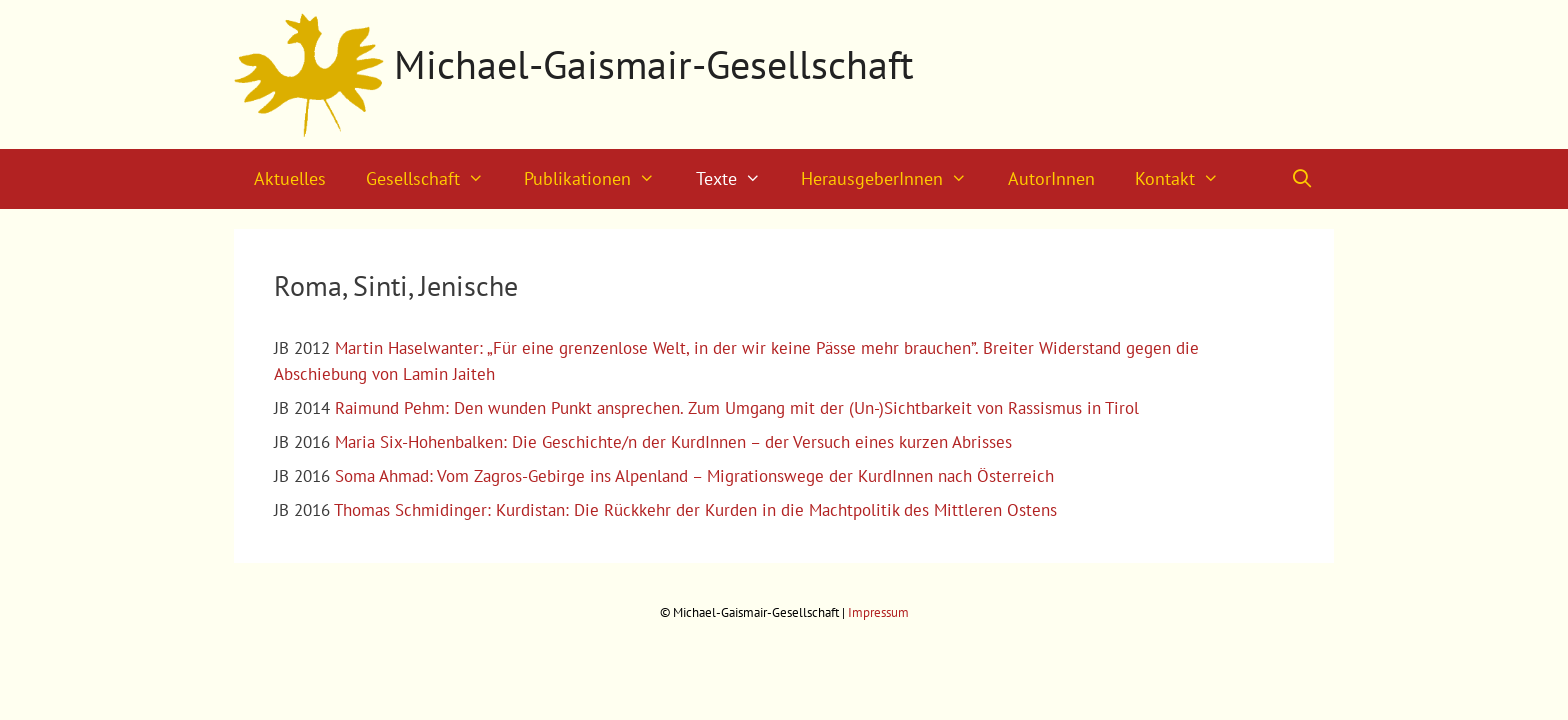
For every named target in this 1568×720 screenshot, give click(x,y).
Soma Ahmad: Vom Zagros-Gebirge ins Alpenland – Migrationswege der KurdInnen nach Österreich (694, 476)
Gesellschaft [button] (435, 179)
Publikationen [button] (599, 179)
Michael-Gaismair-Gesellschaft (654, 64)
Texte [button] (738, 179)
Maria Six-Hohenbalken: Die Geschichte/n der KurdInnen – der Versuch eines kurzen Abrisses (673, 442)
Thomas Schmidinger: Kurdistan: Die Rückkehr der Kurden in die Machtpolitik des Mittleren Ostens (695, 510)
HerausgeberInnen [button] (894, 179)
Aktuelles (290, 178)
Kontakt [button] (1187, 179)
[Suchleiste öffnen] (1302, 179)
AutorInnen (1051, 178)
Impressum (878, 612)
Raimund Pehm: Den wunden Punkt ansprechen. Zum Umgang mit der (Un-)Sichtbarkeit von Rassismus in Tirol (737, 408)
